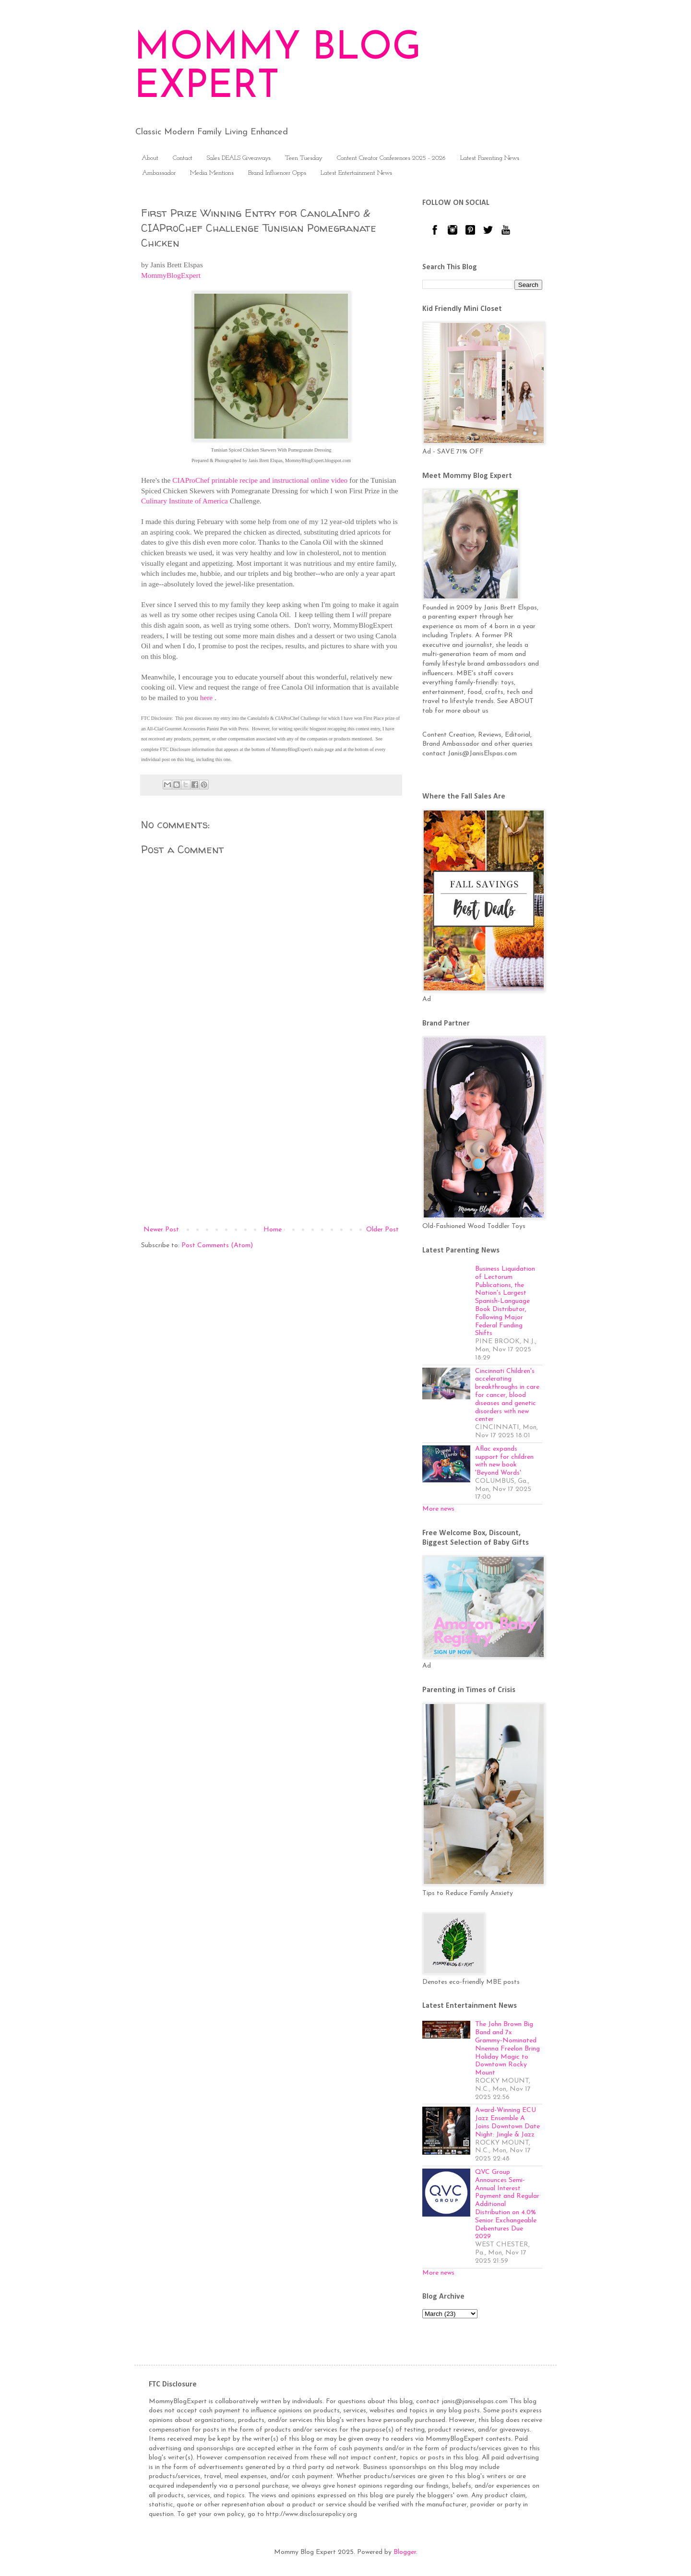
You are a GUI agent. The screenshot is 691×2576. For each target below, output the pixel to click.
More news (438, 1509)
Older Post (382, 1229)
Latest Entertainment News (356, 173)
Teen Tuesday (303, 158)
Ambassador (159, 173)
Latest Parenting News (489, 158)
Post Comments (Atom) (217, 1245)
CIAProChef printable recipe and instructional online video (259, 480)
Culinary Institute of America (184, 501)
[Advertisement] (271, 1144)
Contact (182, 158)
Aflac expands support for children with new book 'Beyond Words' (504, 1461)
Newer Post (161, 1229)
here (206, 697)
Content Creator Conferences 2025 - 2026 (391, 158)
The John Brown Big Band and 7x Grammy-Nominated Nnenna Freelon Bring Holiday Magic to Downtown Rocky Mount (507, 2048)
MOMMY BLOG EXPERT (277, 68)
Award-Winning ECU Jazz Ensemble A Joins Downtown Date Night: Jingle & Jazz (507, 2122)
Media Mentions (212, 173)
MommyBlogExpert (171, 275)
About (150, 158)
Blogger (404, 2552)
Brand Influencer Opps (277, 173)
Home (272, 1229)
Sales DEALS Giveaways (239, 158)
